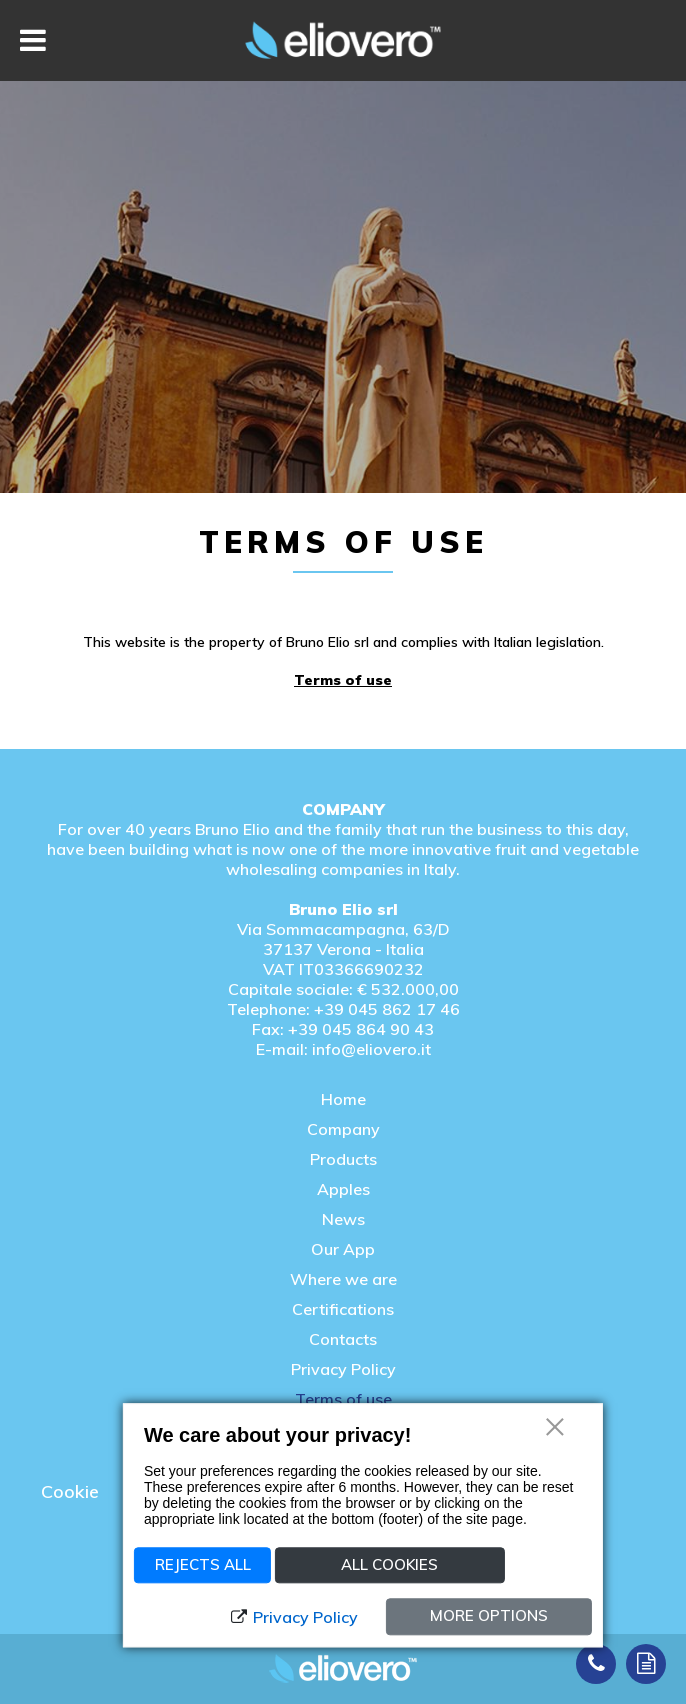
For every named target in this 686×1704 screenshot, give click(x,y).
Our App (343, 1249)
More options (489, 1615)
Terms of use (343, 680)
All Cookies (389, 1564)
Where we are (343, 1279)
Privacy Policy (343, 1369)
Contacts (343, 1339)
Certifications (343, 1309)
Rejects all (203, 1564)
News (343, 1219)
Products (343, 1159)
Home (343, 1099)
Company (343, 1129)
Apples (343, 1189)
